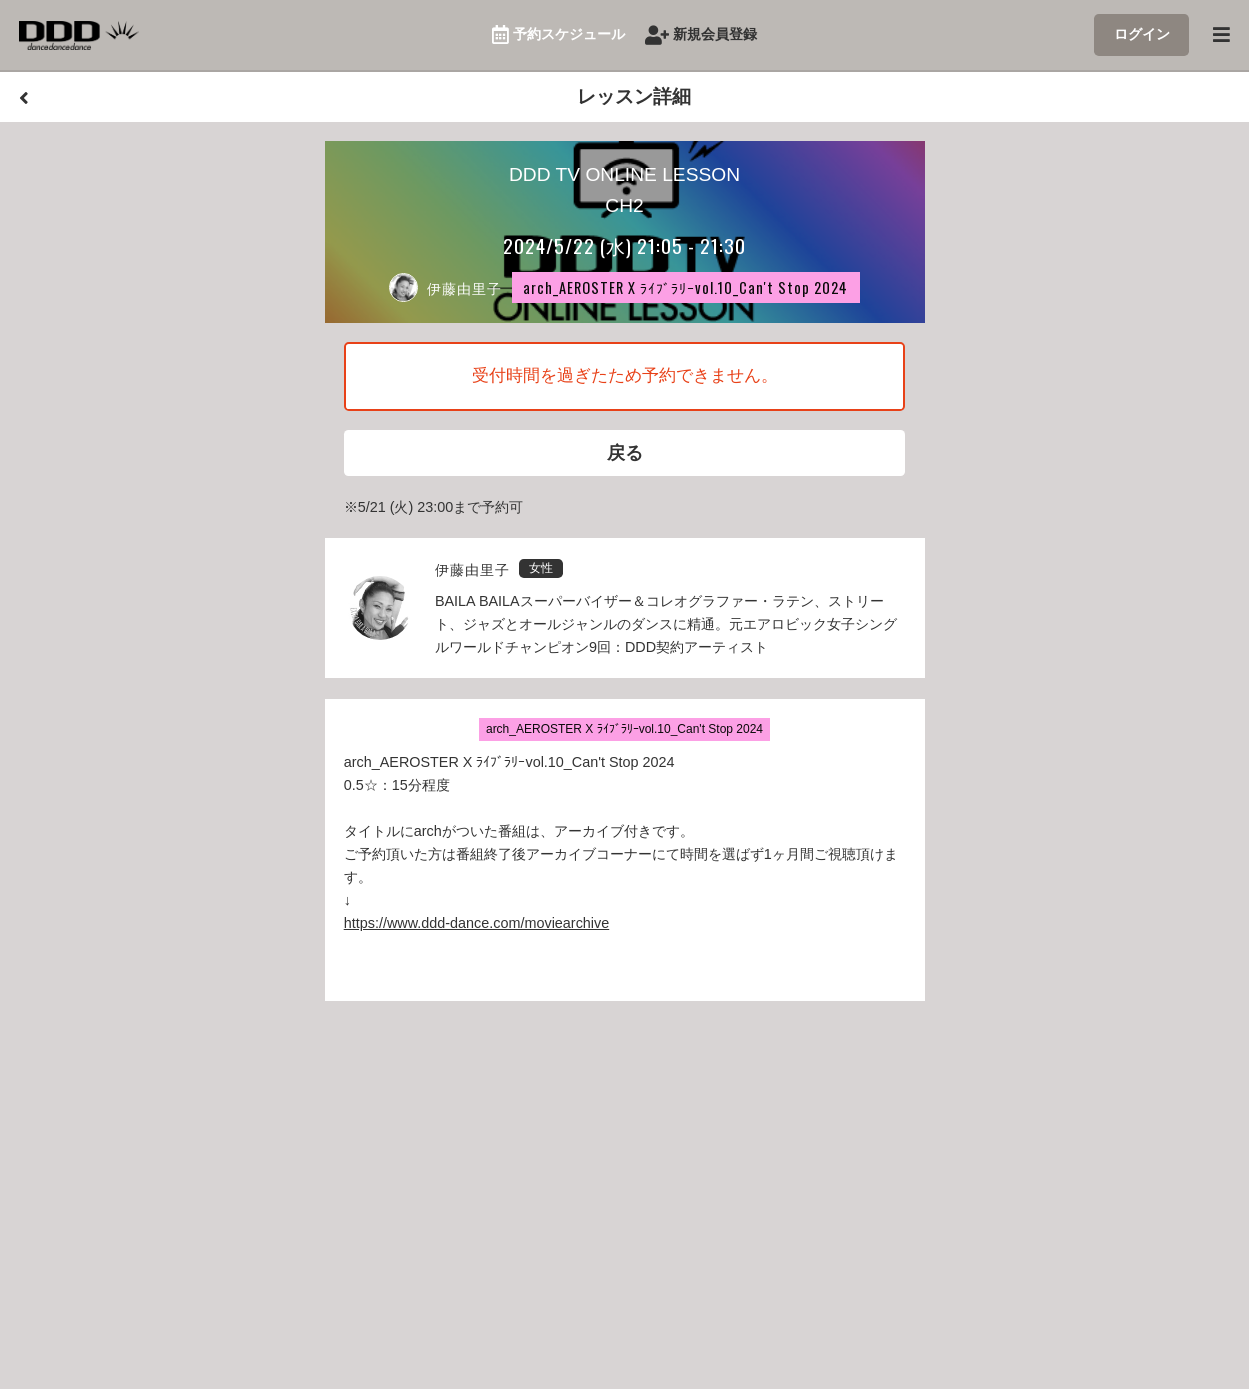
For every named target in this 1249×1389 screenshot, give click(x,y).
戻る (625, 454)
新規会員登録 (701, 35)
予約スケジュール (559, 35)
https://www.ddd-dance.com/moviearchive (477, 927)
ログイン (1142, 34)
